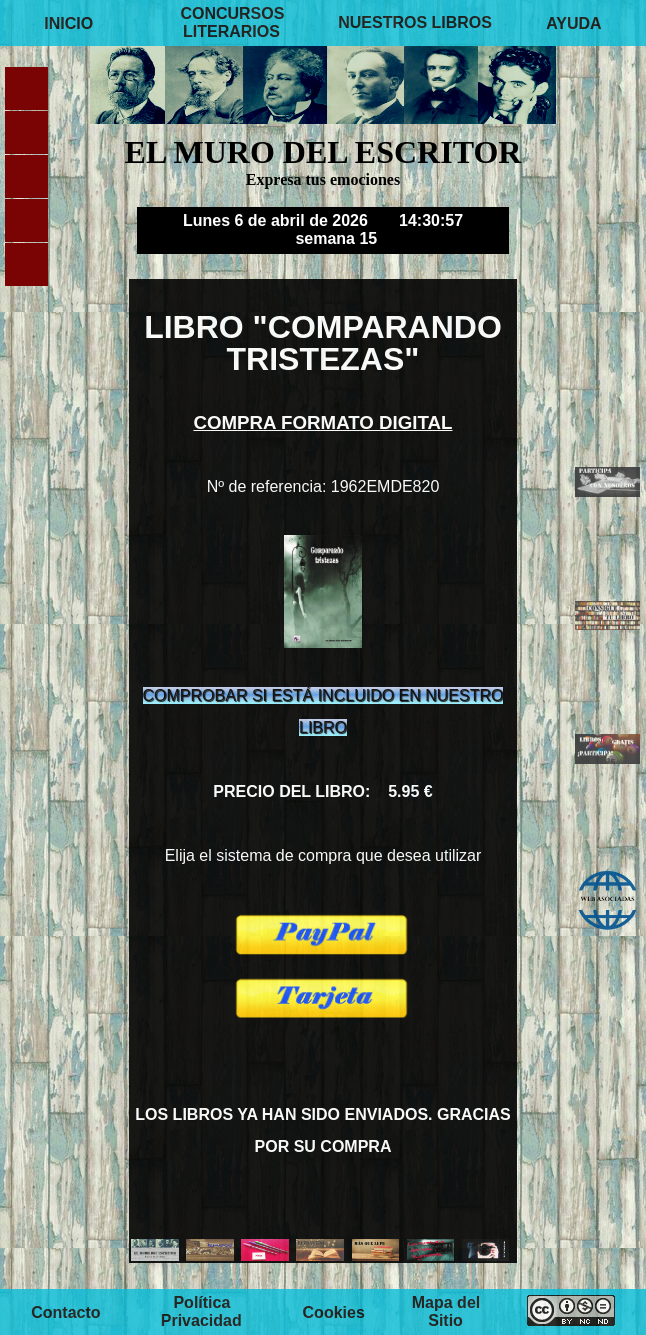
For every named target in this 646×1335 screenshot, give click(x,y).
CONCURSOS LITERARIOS (232, 22)
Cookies (334, 1311)
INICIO (68, 22)
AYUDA (573, 22)
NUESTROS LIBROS (415, 22)
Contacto (65, 1311)
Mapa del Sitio (446, 1311)
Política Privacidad (201, 1311)
